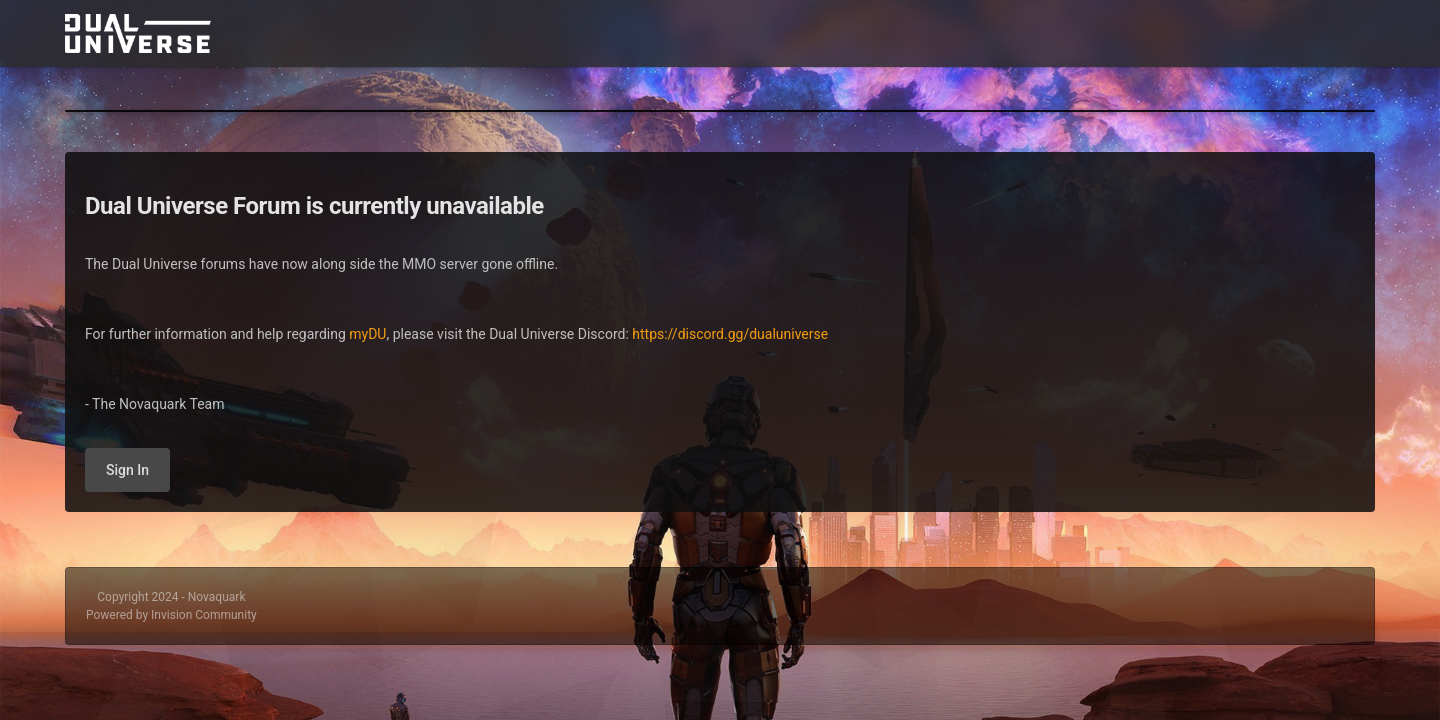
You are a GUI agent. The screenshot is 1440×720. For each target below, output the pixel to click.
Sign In (127, 470)
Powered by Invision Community (171, 615)
